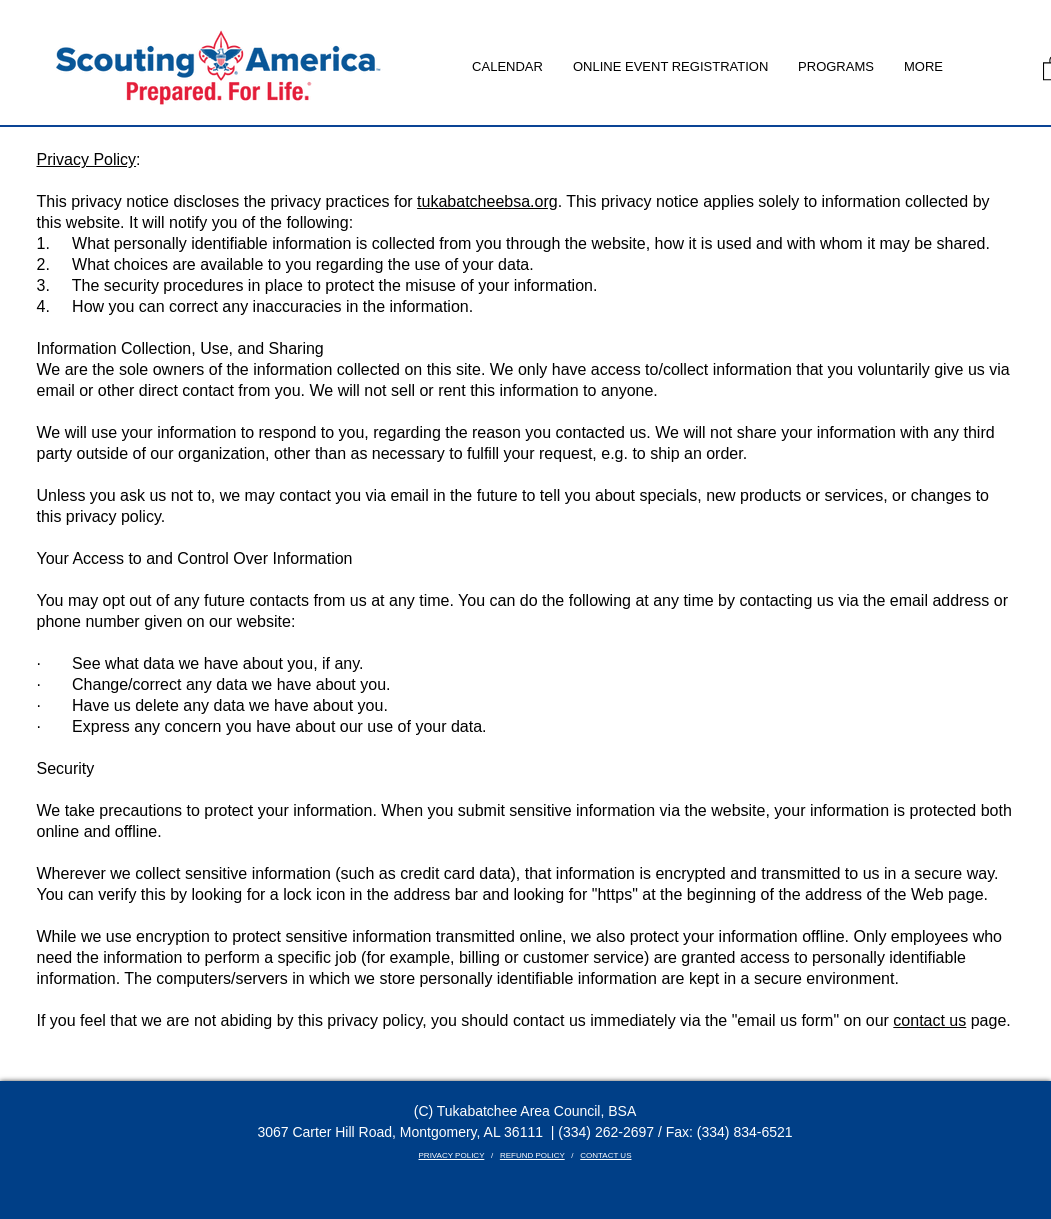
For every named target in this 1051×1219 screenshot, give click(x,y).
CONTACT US (605, 1155)
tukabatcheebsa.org (487, 201)
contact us (929, 1020)
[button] (836, 67)
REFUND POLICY (532, 1155)
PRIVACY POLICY (452, 1155)
